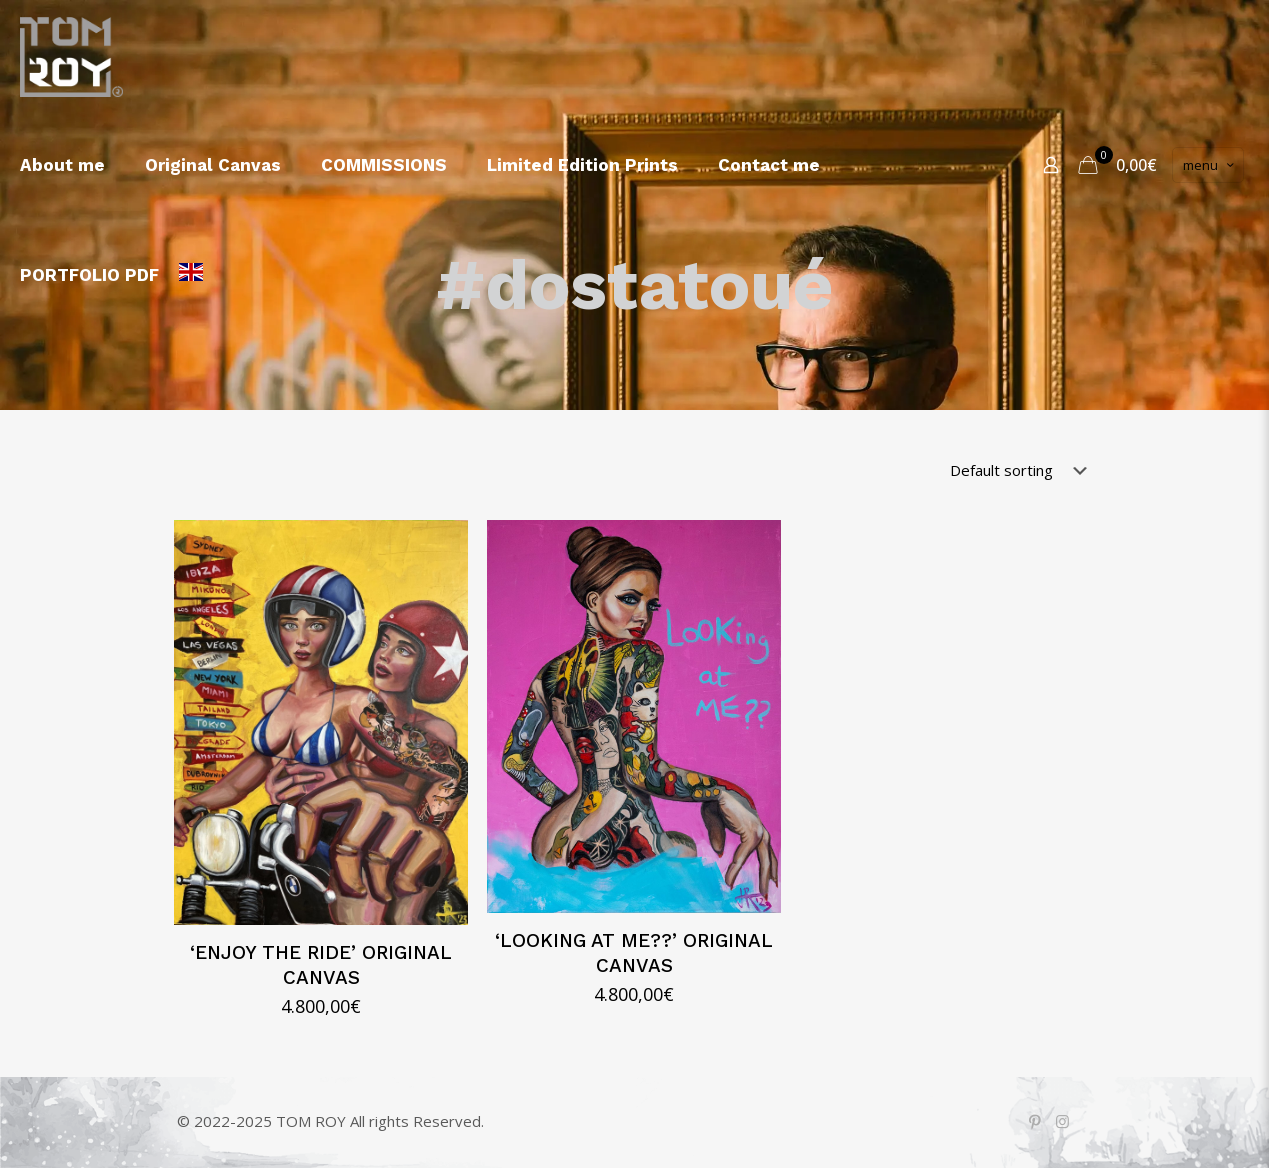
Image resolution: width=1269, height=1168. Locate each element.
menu (1210, 165)
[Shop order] (1022, 470)
